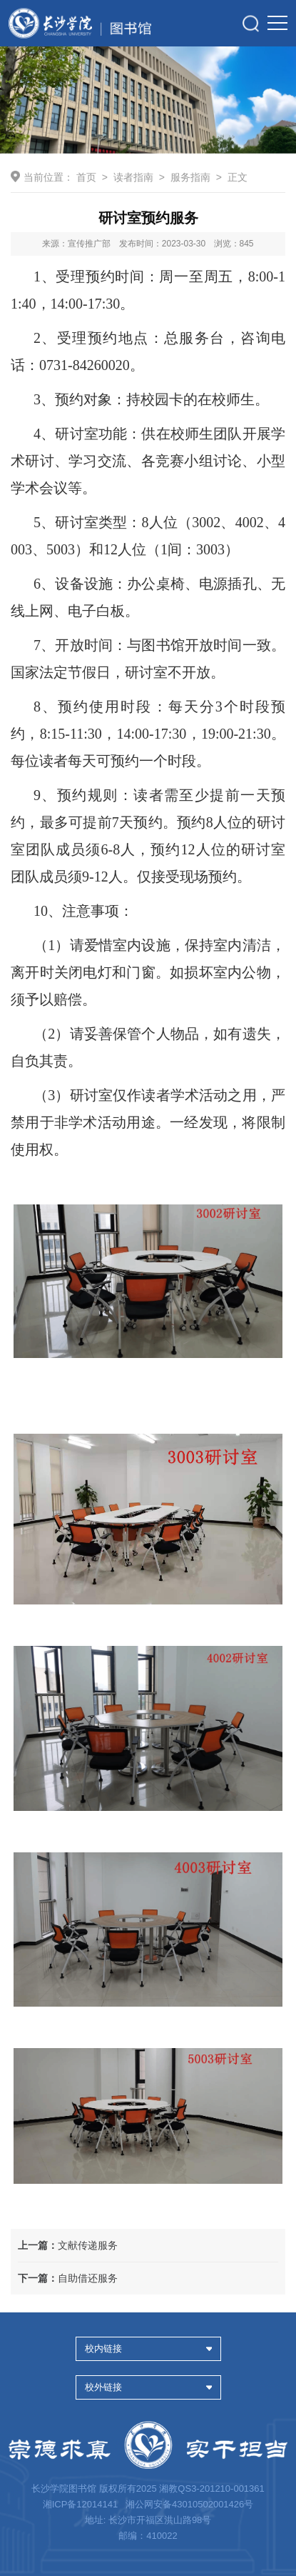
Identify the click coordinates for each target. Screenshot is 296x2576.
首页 (86, 177)
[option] (148, 100)
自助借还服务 (68, 2278)
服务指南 (190, 177)
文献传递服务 (68, 2245)
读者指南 (133, 177)
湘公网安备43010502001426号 (189, 2504)
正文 (237, 177)
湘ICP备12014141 (82, 2504)
